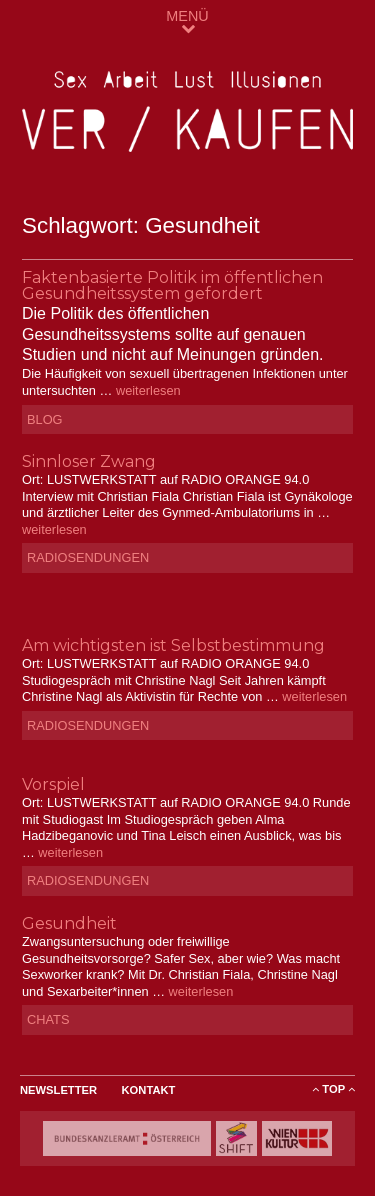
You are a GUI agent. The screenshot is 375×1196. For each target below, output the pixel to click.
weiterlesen (148, 390)
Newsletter (58, 1090)
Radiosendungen (88, 557)
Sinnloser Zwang (89, 461)
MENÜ (187, 21)
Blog (45, 419)
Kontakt (149, 1090)
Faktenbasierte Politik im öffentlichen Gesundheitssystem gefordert (172, 285)
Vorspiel (53, 784)
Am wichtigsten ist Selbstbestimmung (173, 645)
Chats (48, 1019)
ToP (333, 1089)
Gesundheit (69, 923)
